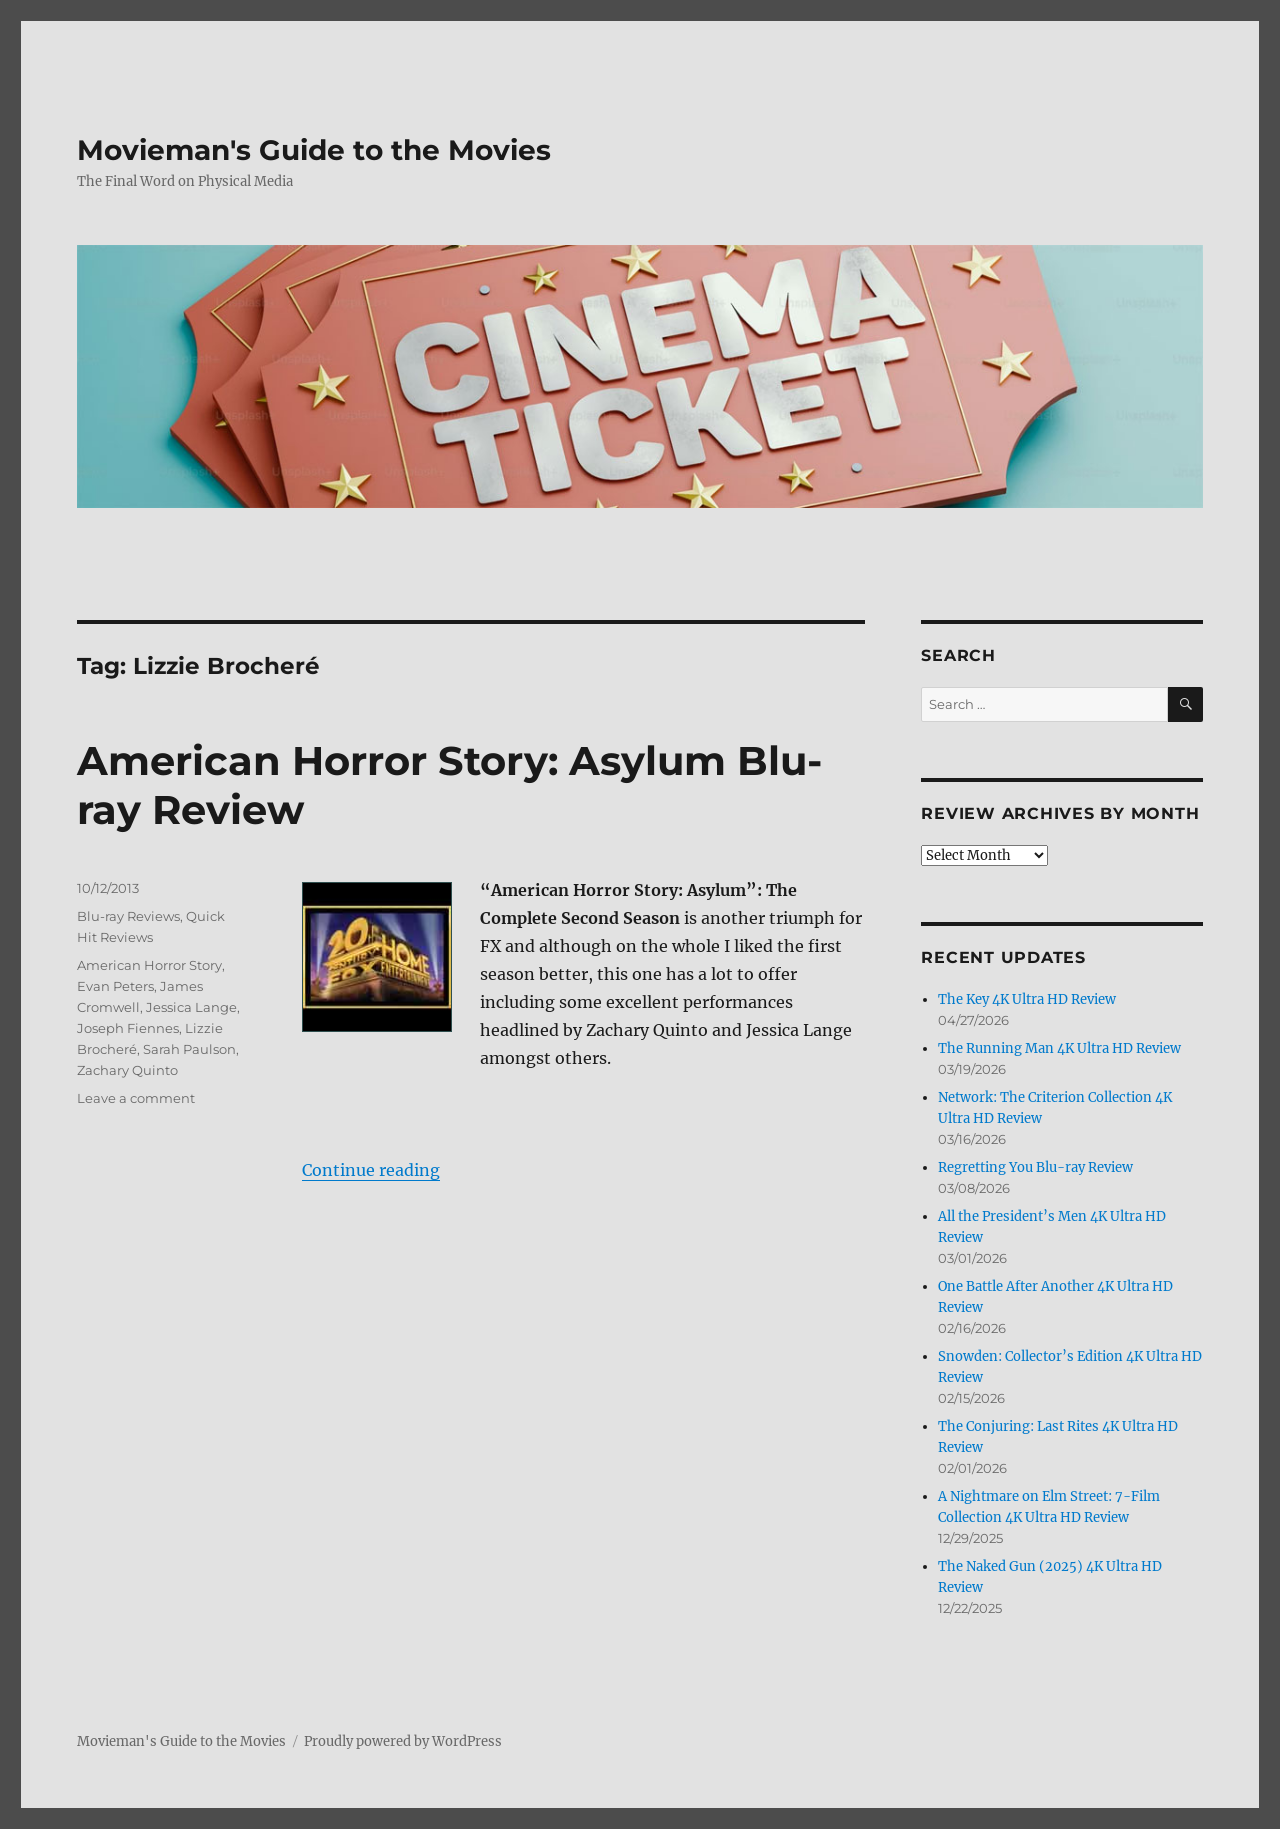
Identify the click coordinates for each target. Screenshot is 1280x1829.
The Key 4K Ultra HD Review (1027, 999)
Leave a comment (136, 1098)
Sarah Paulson (189, 1049)
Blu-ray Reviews (128, 916)
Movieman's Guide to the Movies (314, 150)
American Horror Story (149, 965)
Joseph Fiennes (128, 1028)
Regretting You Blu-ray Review (1035, 1167)
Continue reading (371, 1170)
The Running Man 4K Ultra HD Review (1059, 1048)
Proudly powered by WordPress (403, 1741)
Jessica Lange (191, 1007)
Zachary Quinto (127, 1070)
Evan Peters (115, 986)
